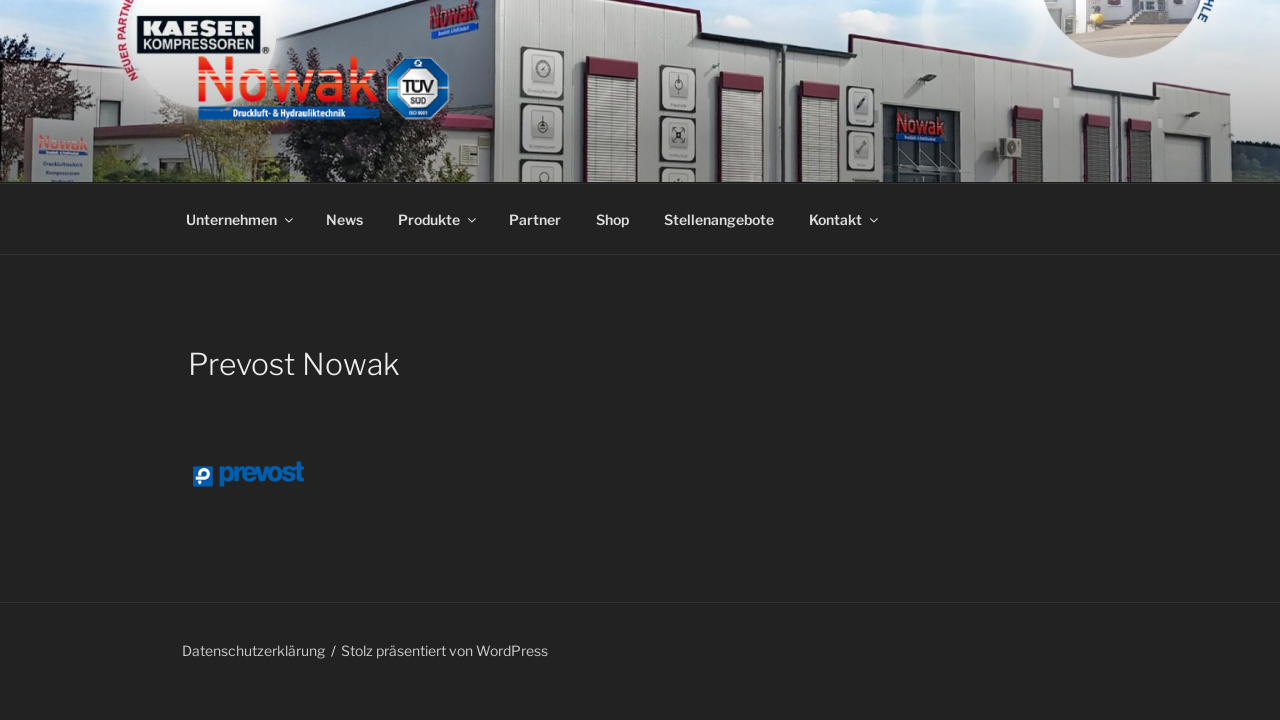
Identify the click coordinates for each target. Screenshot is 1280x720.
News (344, 219)
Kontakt (845, 219)
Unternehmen (241, 219)
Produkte (438, 219)
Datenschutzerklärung (253, 650)
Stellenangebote (719, 219)
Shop (612, 219)
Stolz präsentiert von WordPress (444, 650)
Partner (535, 219)
